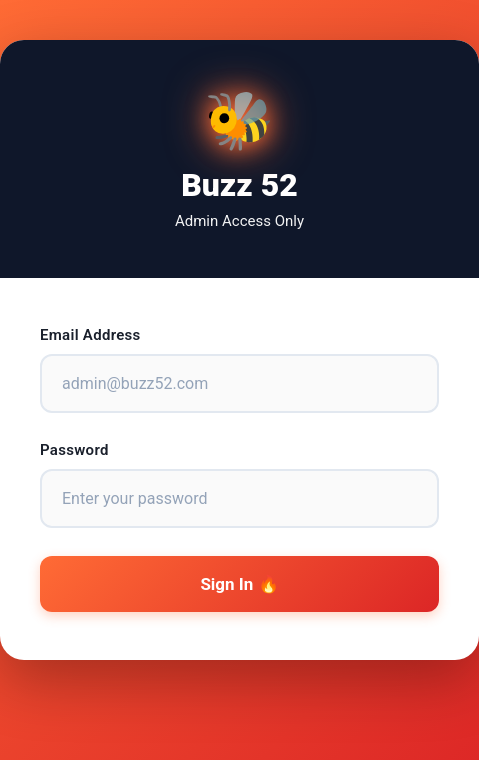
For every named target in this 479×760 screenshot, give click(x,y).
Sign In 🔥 (239, 584)
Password (74, 450)
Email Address (90, 335)
